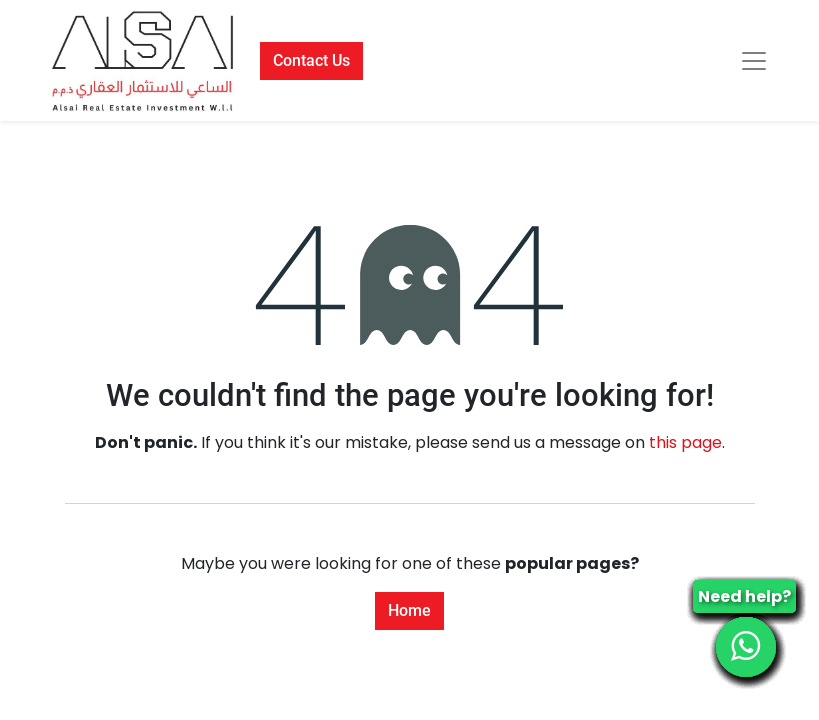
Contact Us (311, 60)
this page (685, 442)
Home (409, 610)
